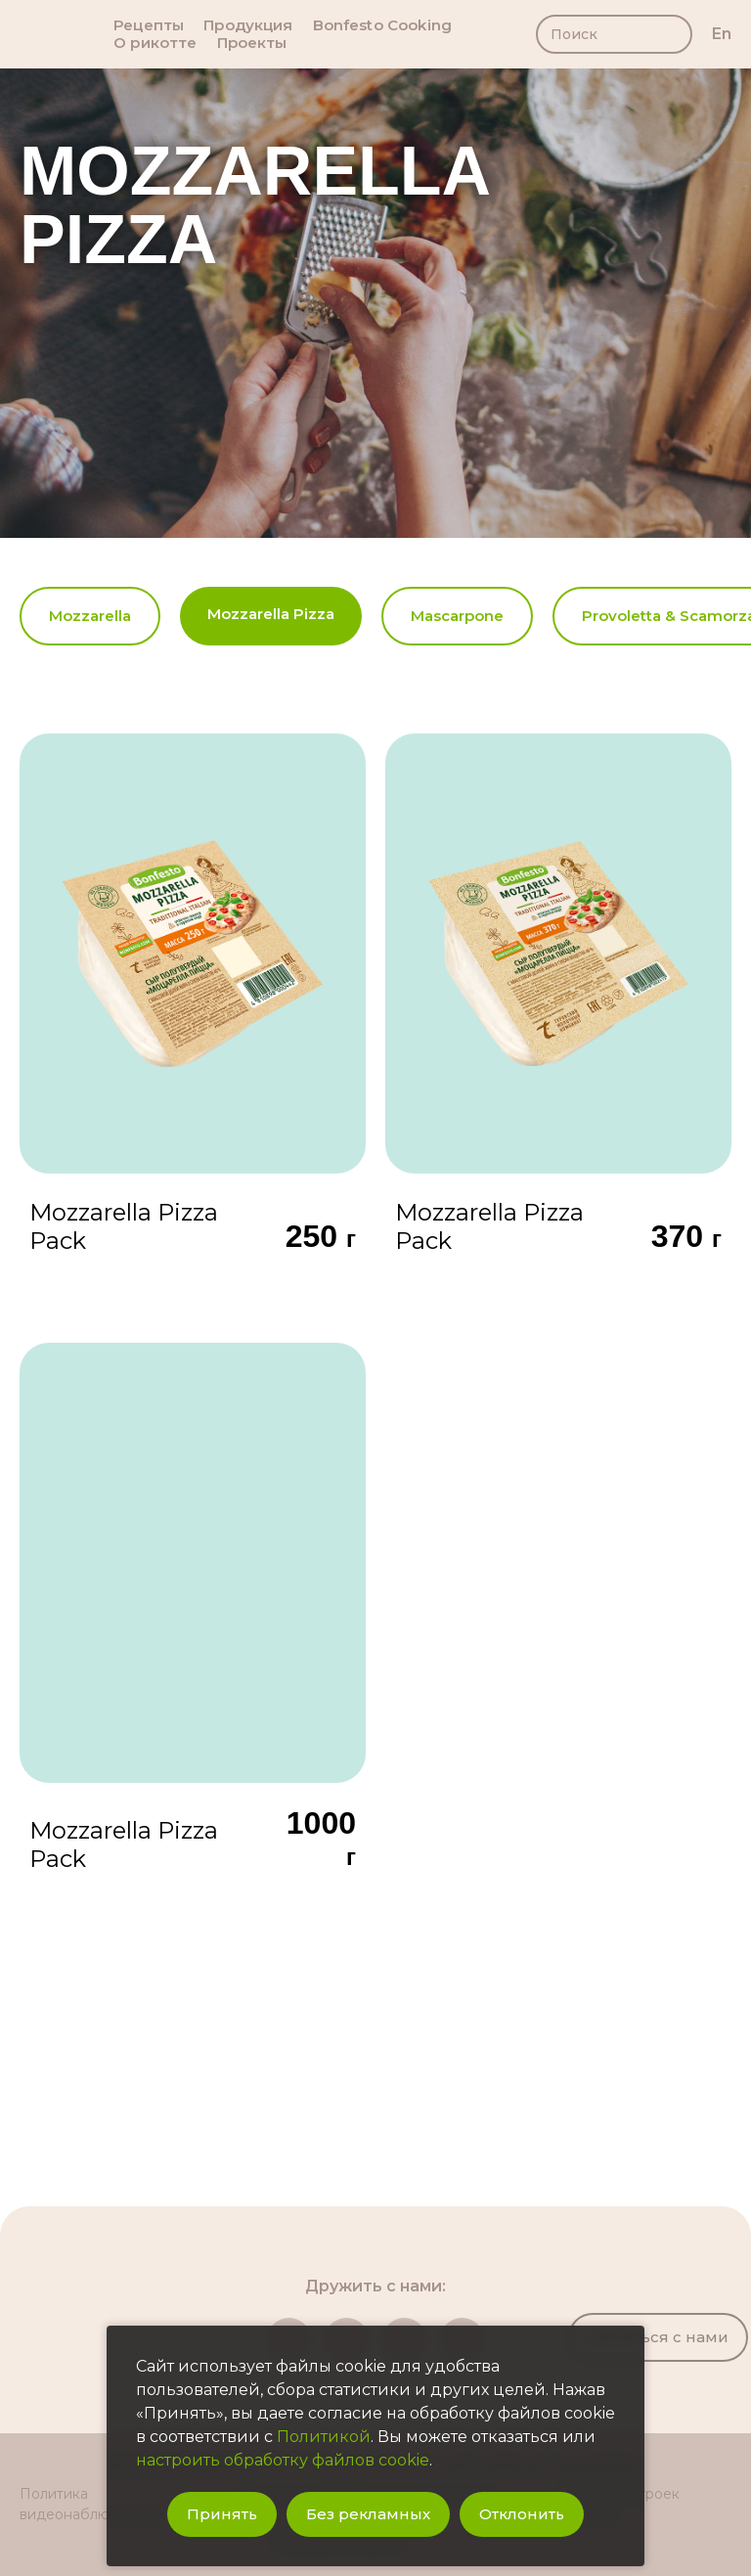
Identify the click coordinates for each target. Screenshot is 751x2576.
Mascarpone (457, 615)
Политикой (324, 2436)
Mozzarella (90, 615)
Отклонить (521, 2514)
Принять (222, 2514)
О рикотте (155, 43)
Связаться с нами (658, 2337)
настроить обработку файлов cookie (282, 2460)
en (721, 33)
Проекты (252, 43)
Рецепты (148, 25)
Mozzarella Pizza (270, 613)
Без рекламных (368, 2514)
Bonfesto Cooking (382, 25)
